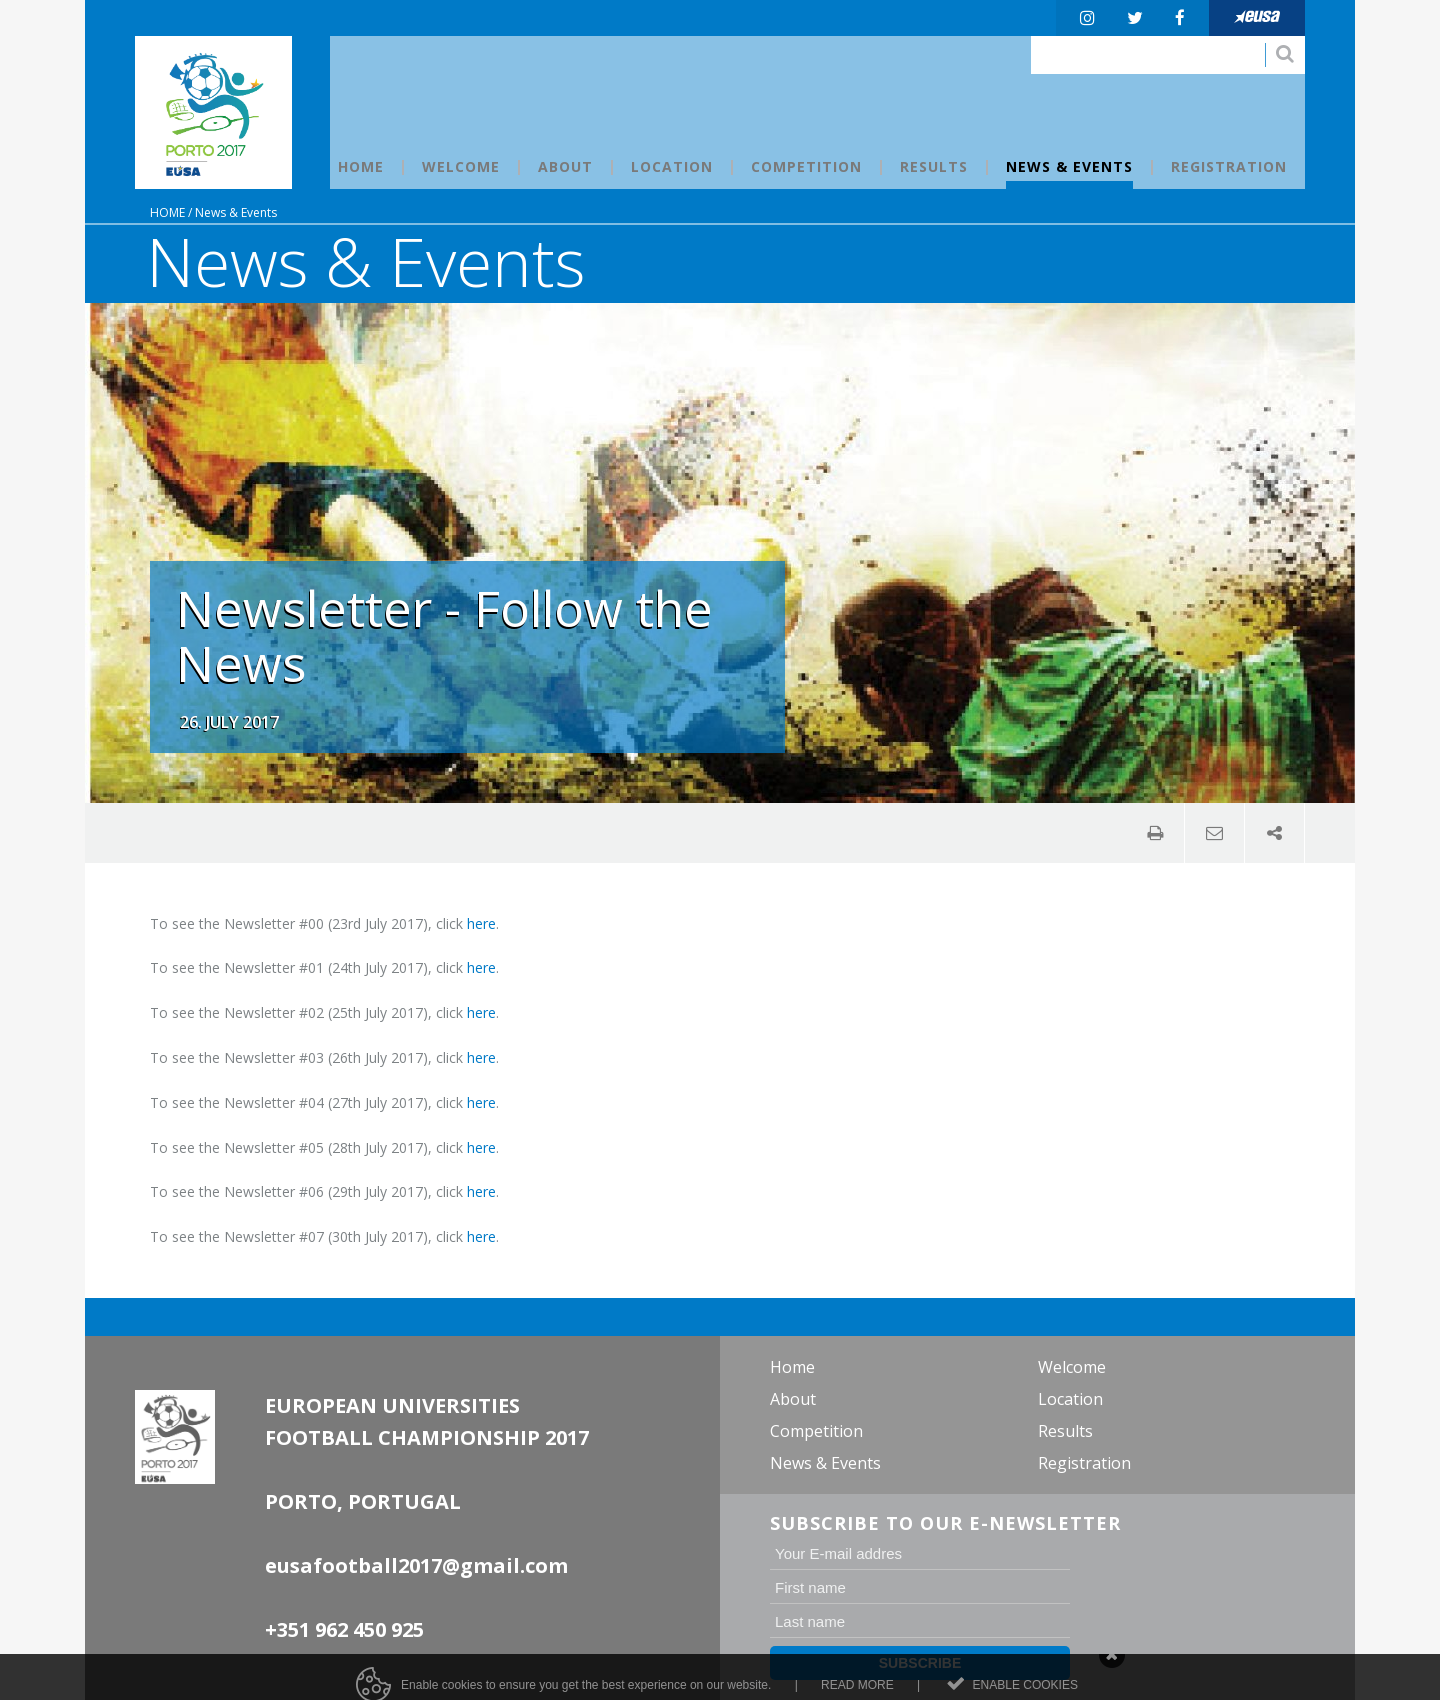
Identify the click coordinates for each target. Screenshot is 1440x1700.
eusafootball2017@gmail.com (416, 1565)
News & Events (236, 212)
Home (167, 212)
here (481, 923)
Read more (857, 1692)
